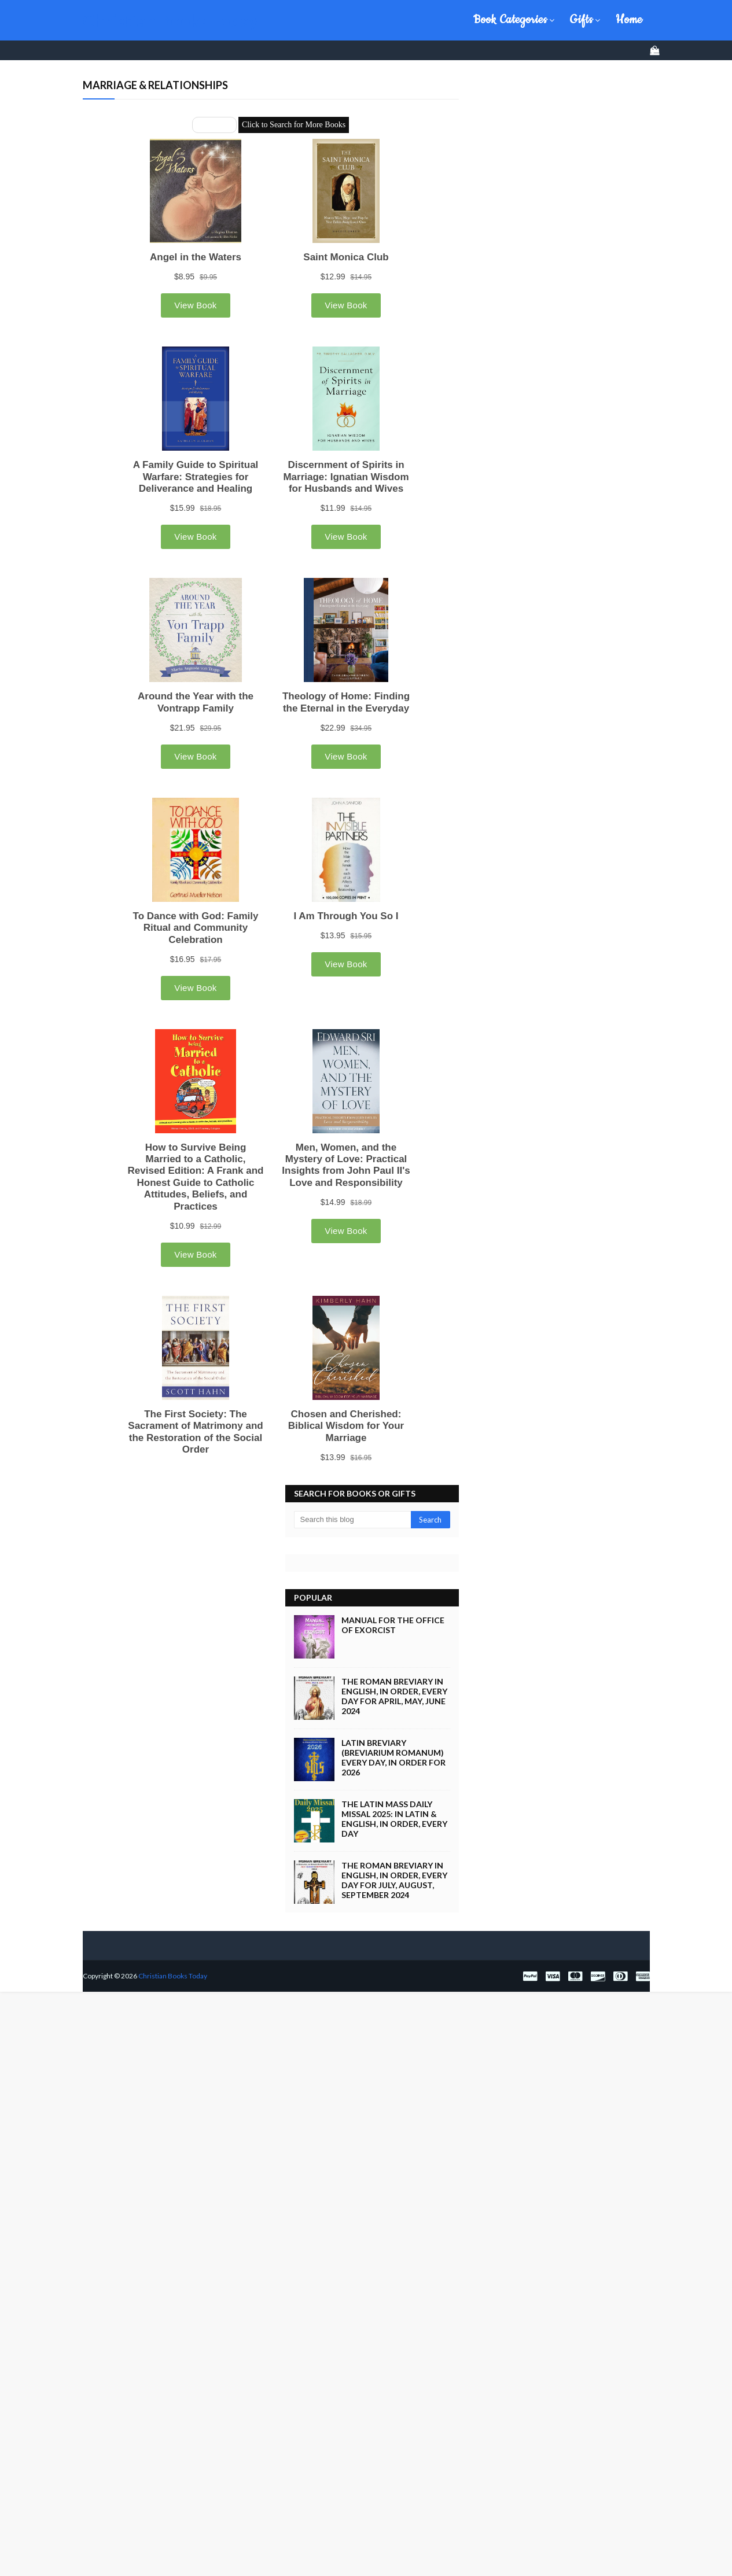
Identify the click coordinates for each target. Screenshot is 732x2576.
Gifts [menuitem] (581, 20)
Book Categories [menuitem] (510, 20)
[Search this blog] (352, 1445)
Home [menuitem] (629, 20)
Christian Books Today (170, 20)
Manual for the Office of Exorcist (392, 1550)
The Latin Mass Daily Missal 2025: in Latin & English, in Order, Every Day (394, 1744)
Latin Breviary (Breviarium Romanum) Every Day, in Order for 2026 (393, 1682)
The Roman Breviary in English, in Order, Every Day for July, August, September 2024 (394, 1805)
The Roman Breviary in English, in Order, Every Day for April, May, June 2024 (394, 1621)
